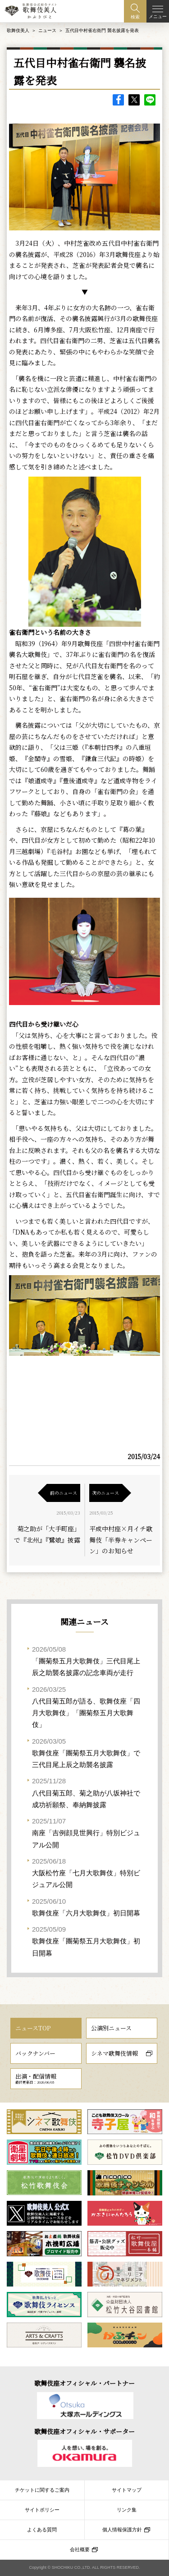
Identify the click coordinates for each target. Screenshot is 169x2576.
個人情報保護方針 (122, 2529)
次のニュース (105, 1492)
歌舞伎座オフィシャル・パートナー (84, 2383)
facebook (118, 100)
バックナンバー (35, 2053)
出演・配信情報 (35, 2078)
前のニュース (63, 1492)
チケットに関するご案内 (42, 2490)
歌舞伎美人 (18, 30)
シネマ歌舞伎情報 (114, 2053)
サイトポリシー (42, 2509)
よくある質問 (42, 2529)
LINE (149, 100)
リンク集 (127, 2509)
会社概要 (80, 2549)
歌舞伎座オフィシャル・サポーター (84, 2431)
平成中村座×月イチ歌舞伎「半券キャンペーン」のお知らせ (120, 1539)
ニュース (47, 30)
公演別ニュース (111, 2028)
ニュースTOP (32, 2028)
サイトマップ (127, 2490)
